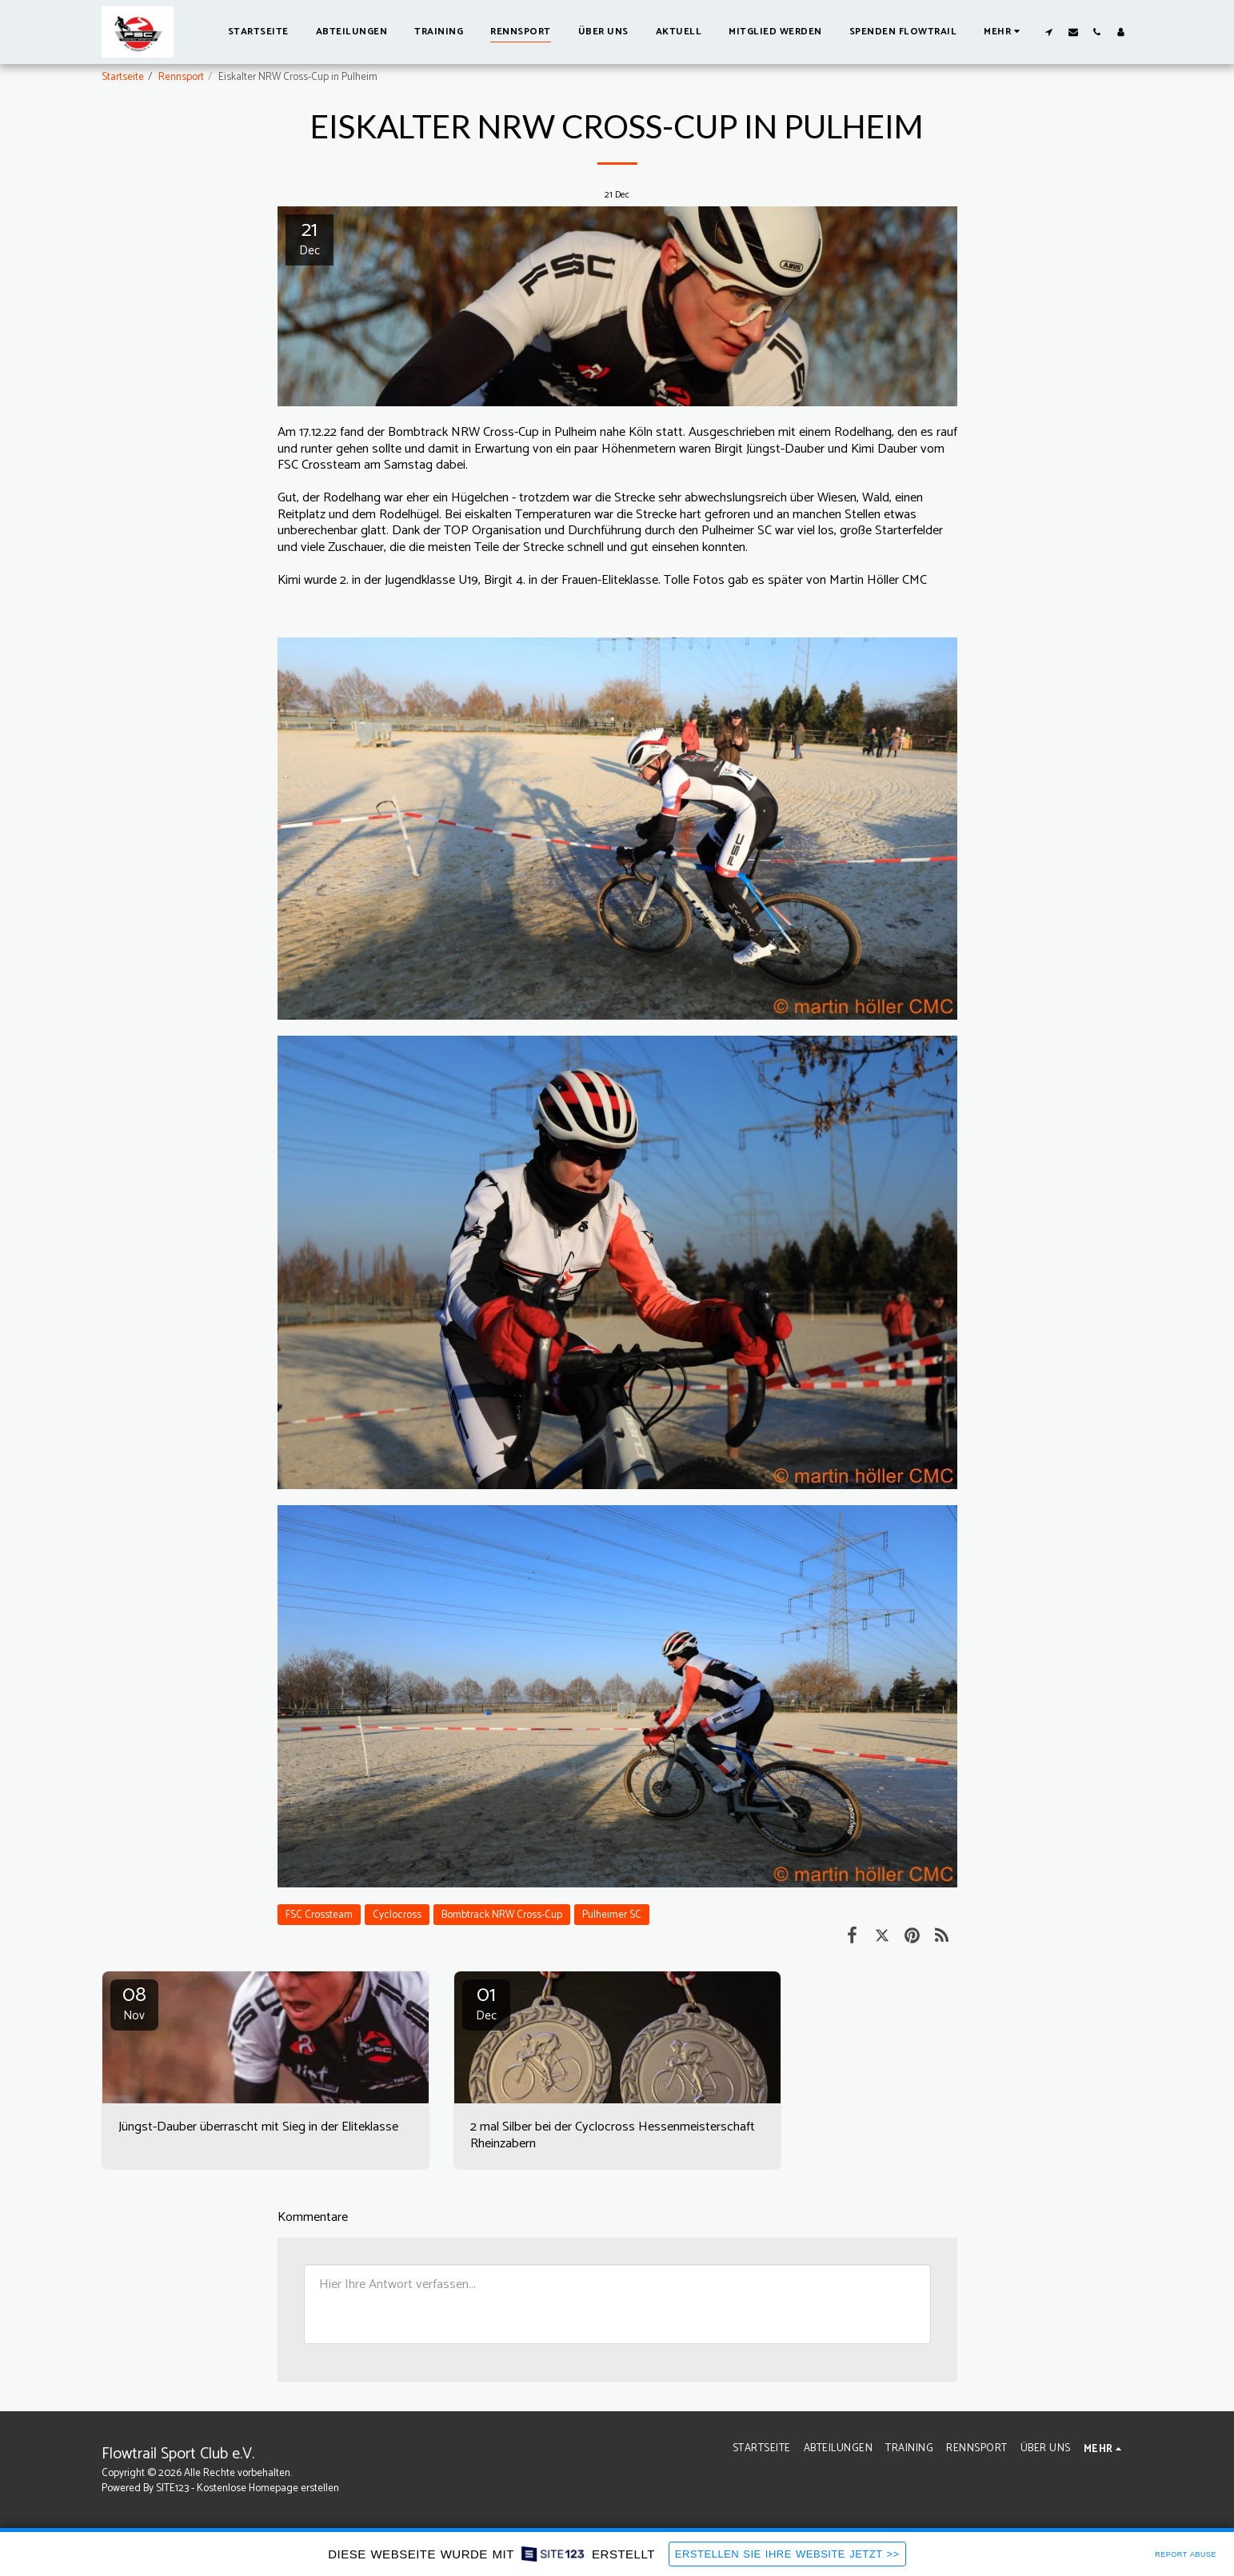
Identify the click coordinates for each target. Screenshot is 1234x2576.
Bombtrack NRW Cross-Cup (501, 1914)
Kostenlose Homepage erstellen (268, 2488)
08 (134, 2002)
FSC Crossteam (319, 1914)
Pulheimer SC (611, 1914)
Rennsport (181, 77)
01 (486, 2002)
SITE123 (172, 2488)
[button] (1049, 31)
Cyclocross (397, 1914)
